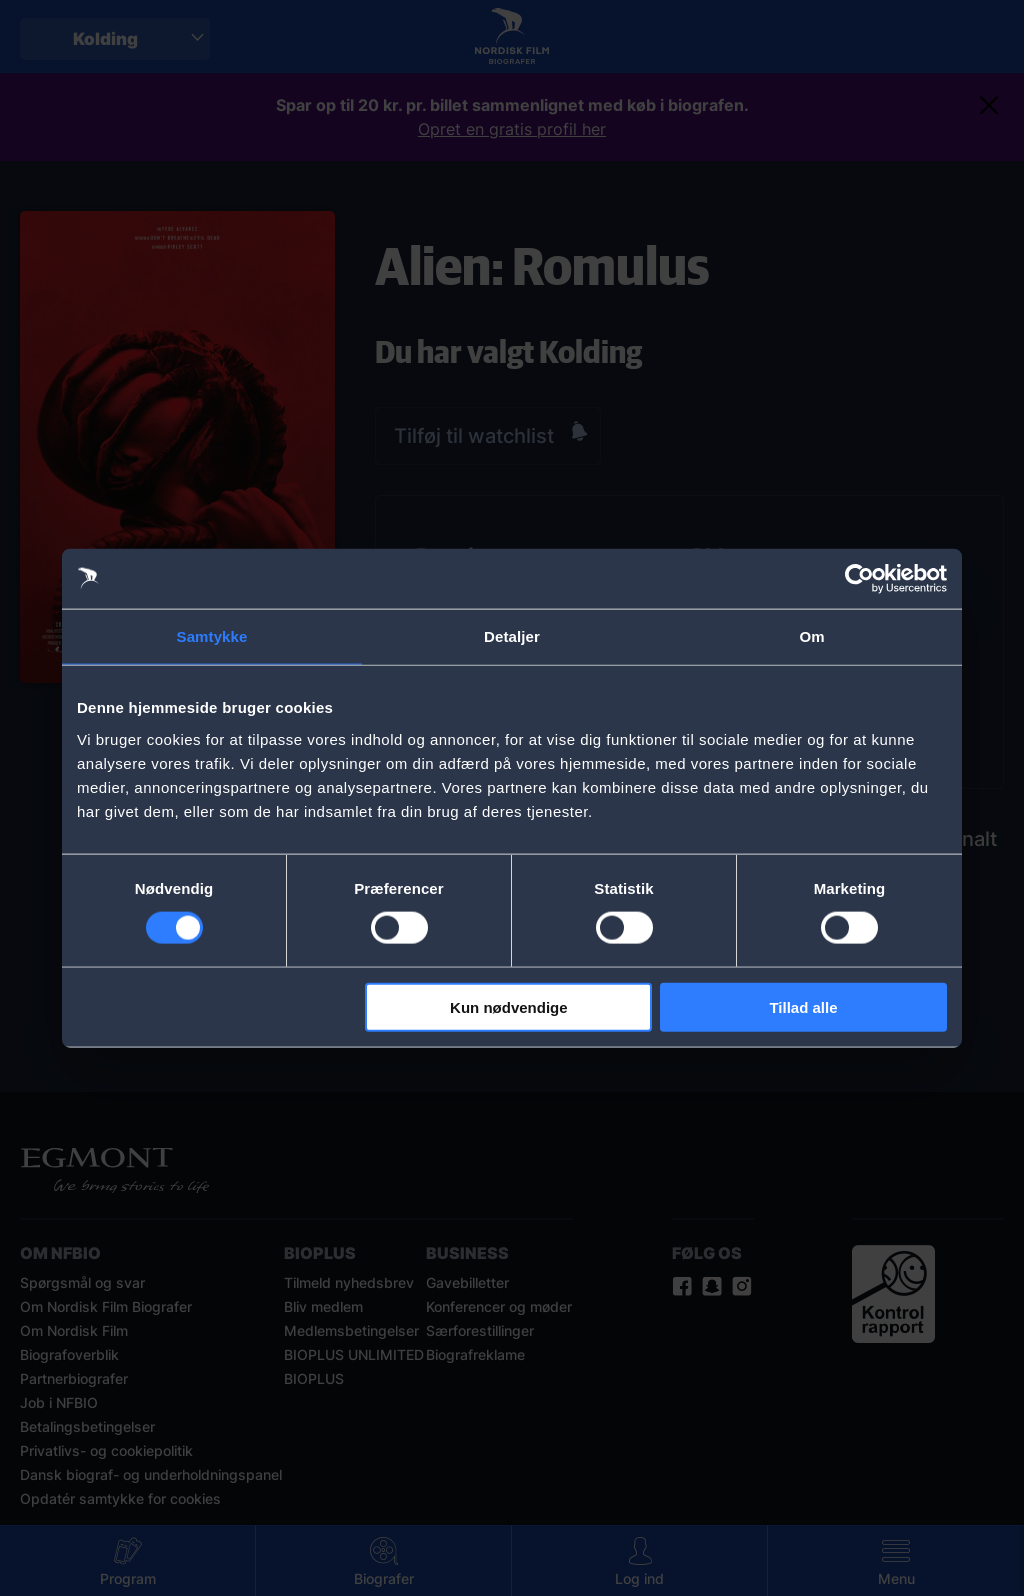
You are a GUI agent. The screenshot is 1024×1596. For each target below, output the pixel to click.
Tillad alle (803, 1006)
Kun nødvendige (509, 1006)
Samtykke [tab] (212, 636)
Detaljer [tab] (512, 636)
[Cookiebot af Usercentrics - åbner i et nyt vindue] (859, 579)
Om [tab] (811, 636)
